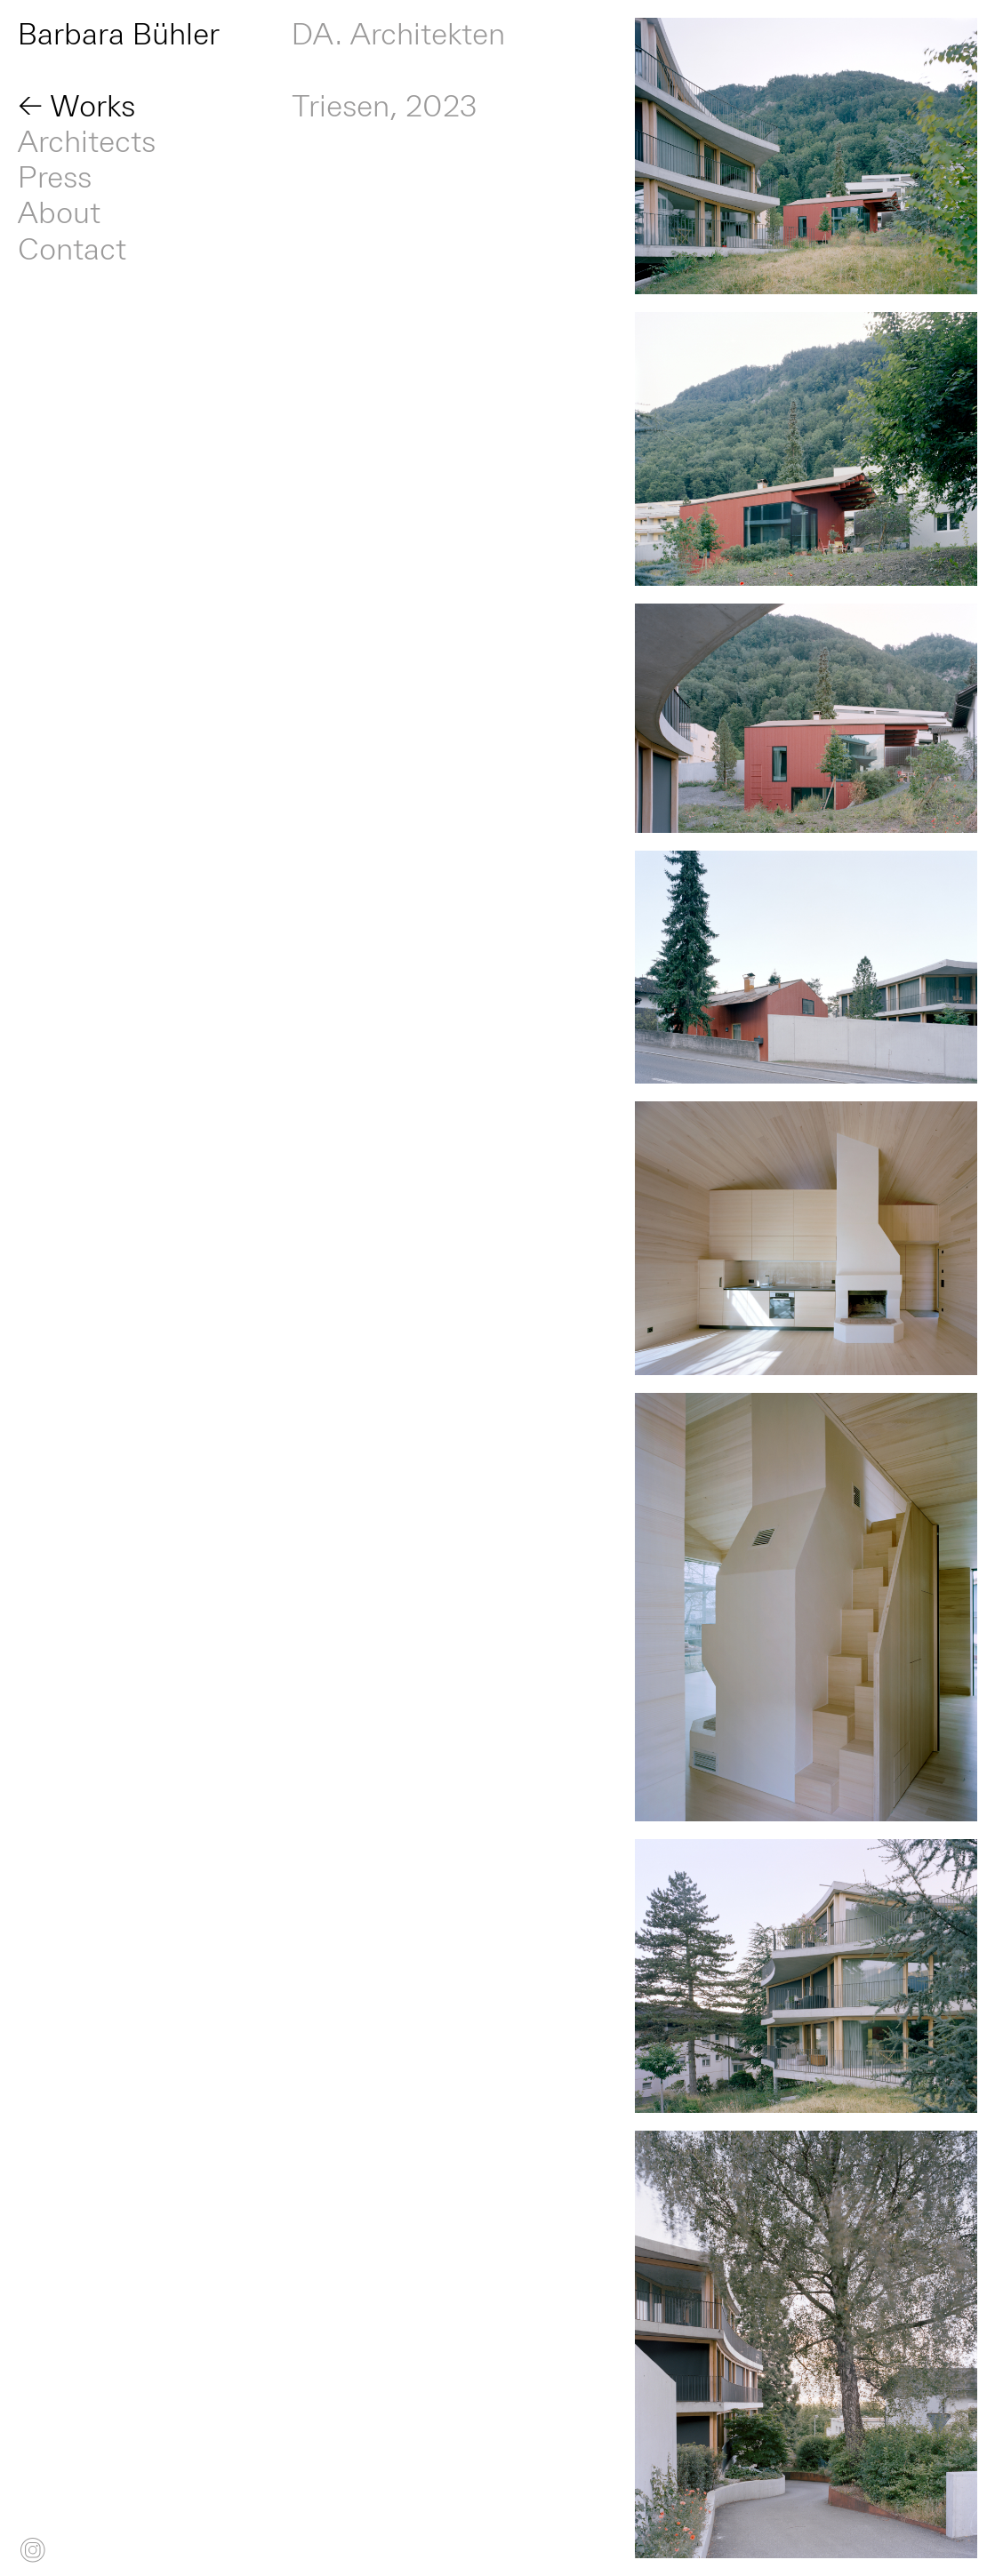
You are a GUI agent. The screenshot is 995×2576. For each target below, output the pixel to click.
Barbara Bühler (119, 35)
